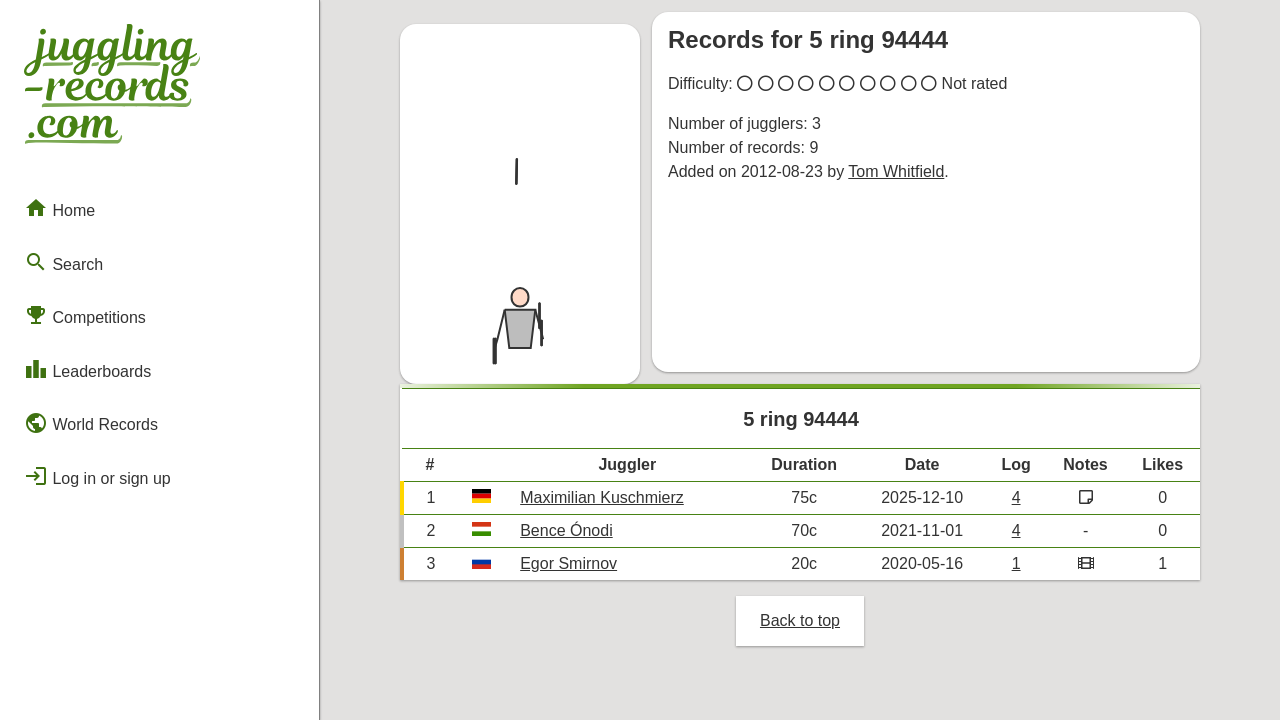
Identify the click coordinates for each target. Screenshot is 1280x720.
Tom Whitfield (896, 171)
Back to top (800, 620)
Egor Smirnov (568, 563)
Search (63, 262)
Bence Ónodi (566, 530)
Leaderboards (87, 369)
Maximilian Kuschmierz (602, 497)
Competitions (85, 315)
